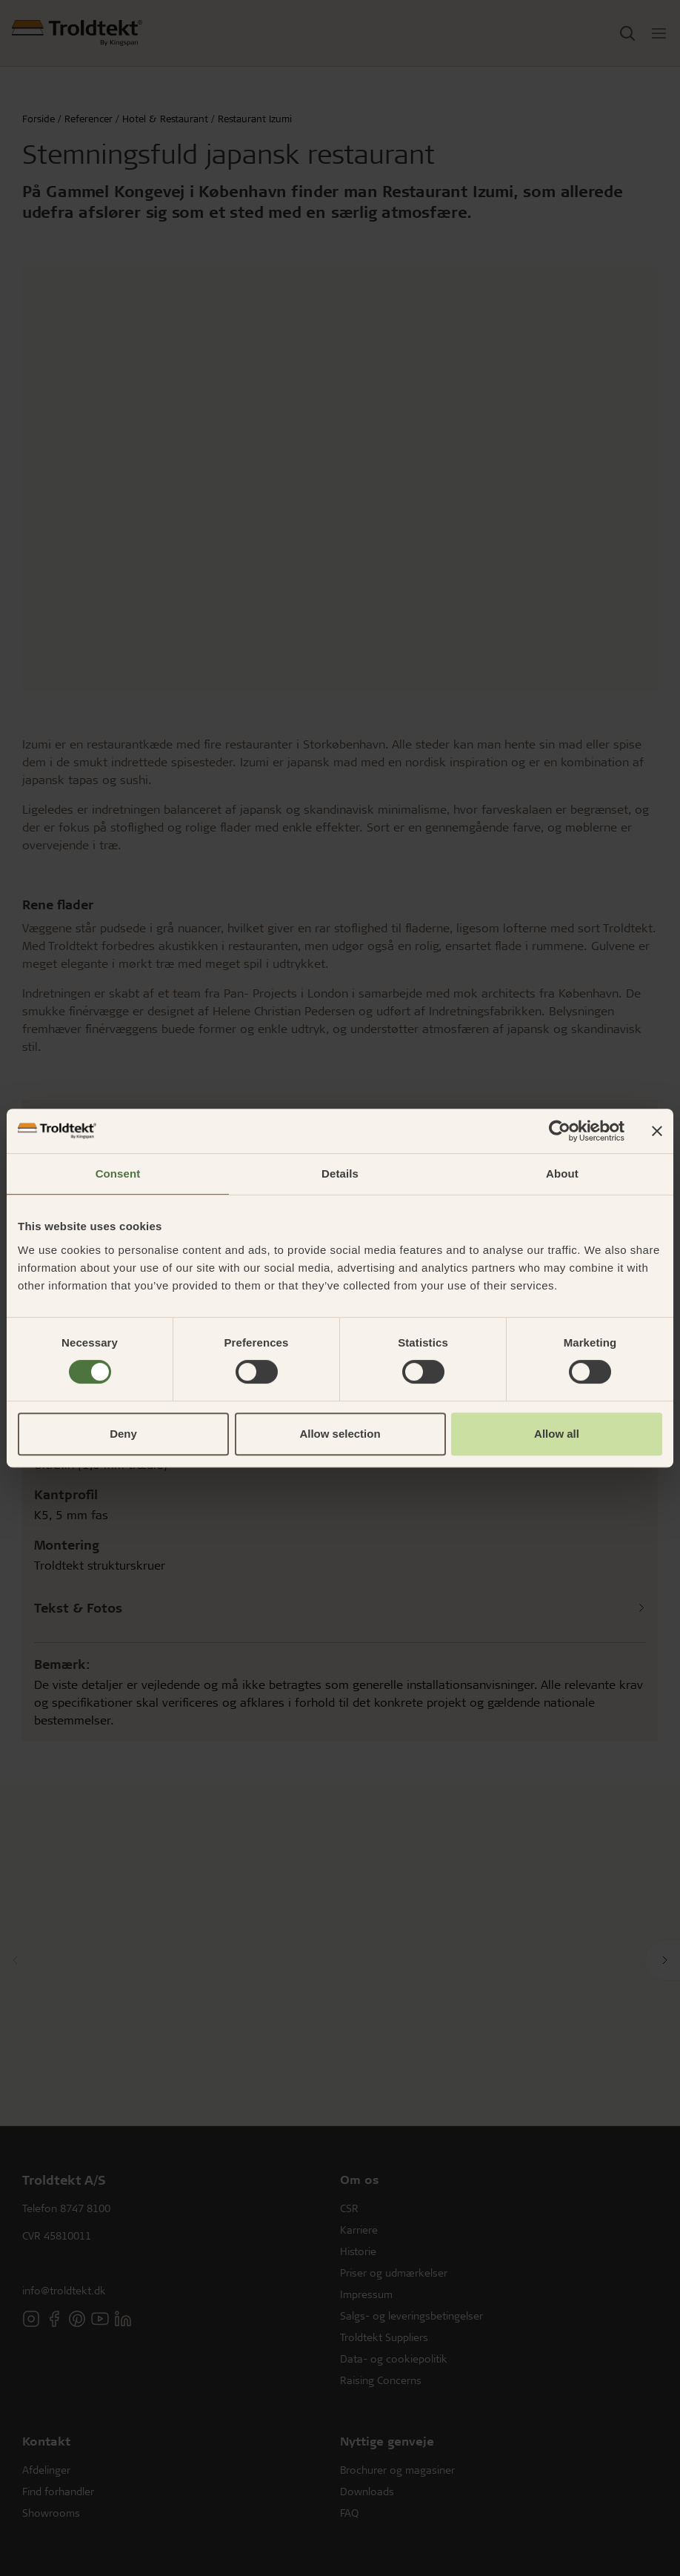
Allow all (556, 1433)
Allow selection (339, 1433)
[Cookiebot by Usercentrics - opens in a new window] (559, 1131)
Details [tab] (340, 1173)
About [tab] (562, 1173)
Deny (123, 1433)
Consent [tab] (118, 1173)
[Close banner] (657, 1131)
